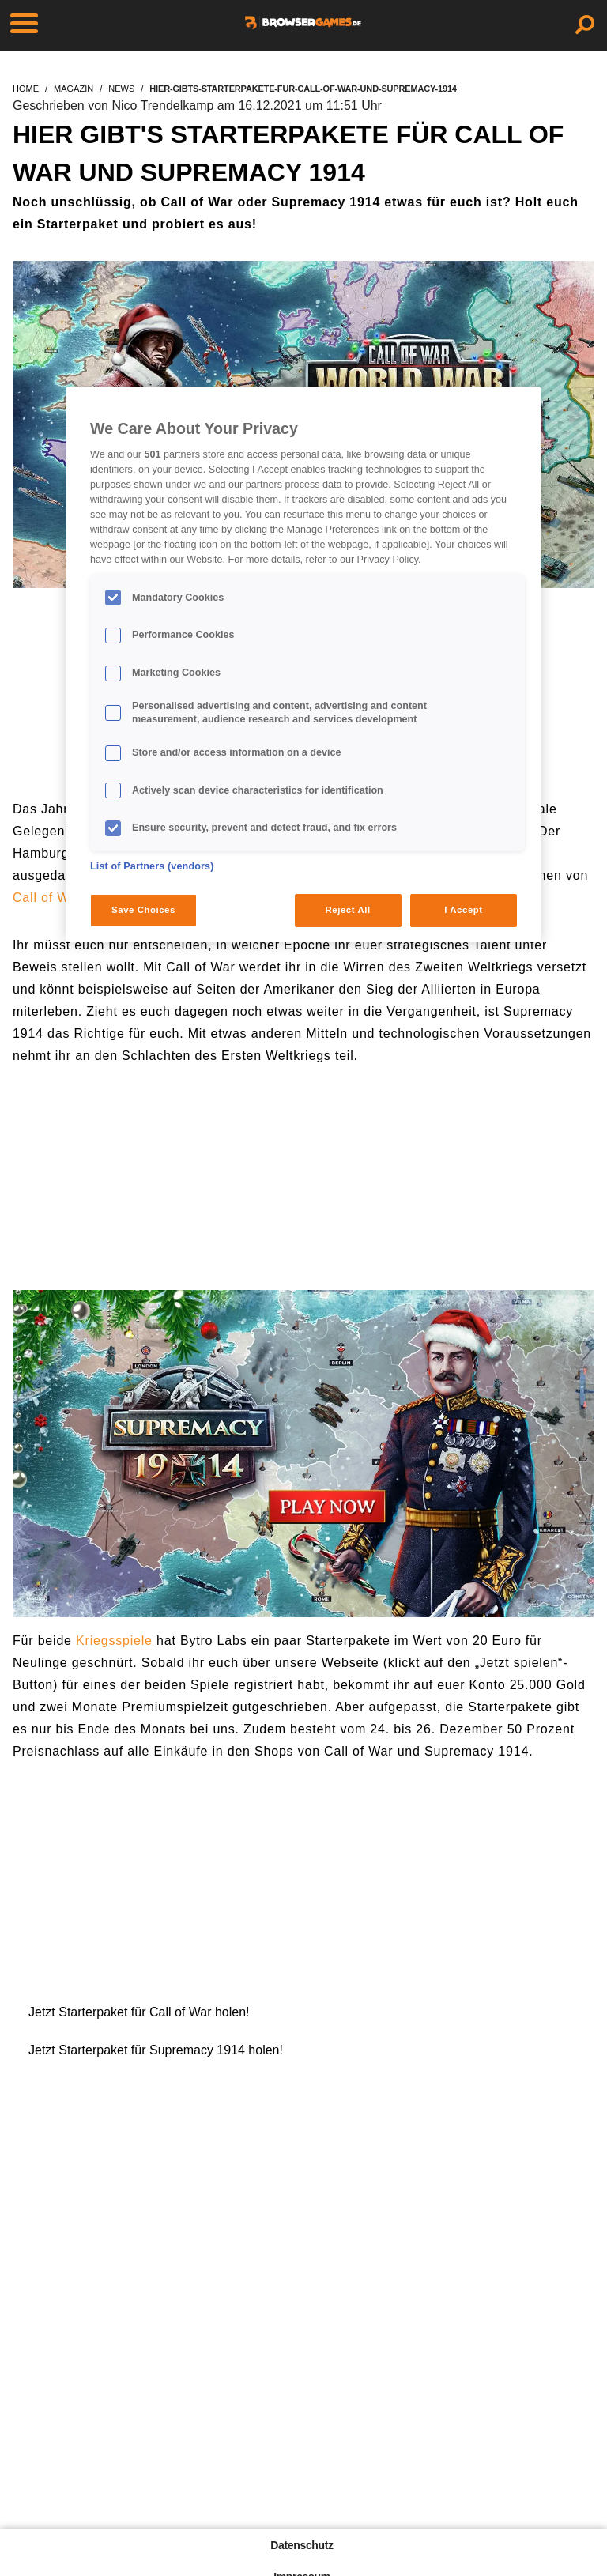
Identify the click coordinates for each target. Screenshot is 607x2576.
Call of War (47, 897)
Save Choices (143, 910)
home (26, 88)
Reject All (348, 910)
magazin (73, 88)
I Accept (463, 910)
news (121, 88)
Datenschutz (301, 2545)
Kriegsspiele (114, 1640)
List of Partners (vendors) (152, 866)
